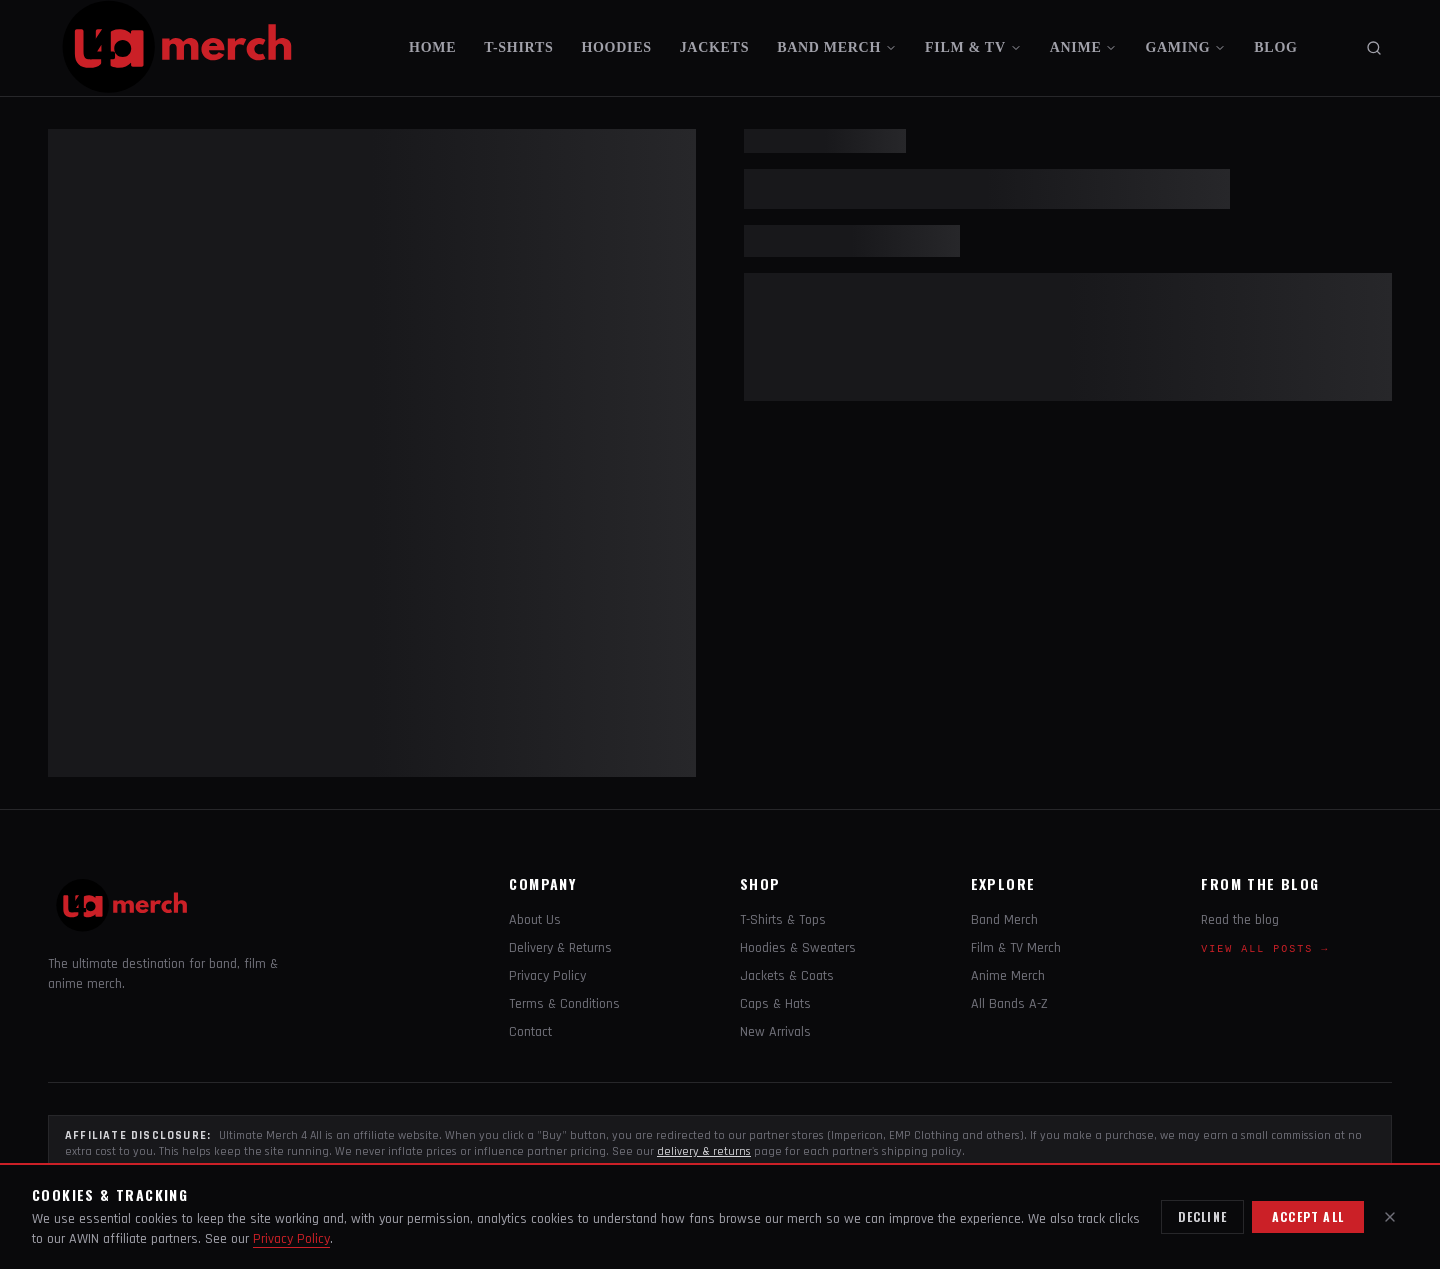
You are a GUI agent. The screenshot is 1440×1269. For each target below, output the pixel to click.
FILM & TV (973, 47)
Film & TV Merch (1016, 948)
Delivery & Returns (560, 948)
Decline (1202, 1216)
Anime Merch (1008, 976)
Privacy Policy (547, 976)
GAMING (1185, 47)
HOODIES (616, 47)
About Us (535, 920)
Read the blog (1240, 920)
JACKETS (714, 47)
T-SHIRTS (518, 47)
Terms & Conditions (564, 1004)
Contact (530, 1032)
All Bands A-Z (1009, 1004)
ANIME (1084, 47)
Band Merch (1004, 920)
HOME (432, 47)
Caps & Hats (775, 1004)
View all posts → (1265, 949)
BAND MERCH (837, 47)
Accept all (1308, 1216)
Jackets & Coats (787, 976)
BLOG (1275, 47)
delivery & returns (704, 1151)
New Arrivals (775, 1032)
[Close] (1390, 1217)
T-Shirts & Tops (783, 920)
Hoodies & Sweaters (798, 948)
